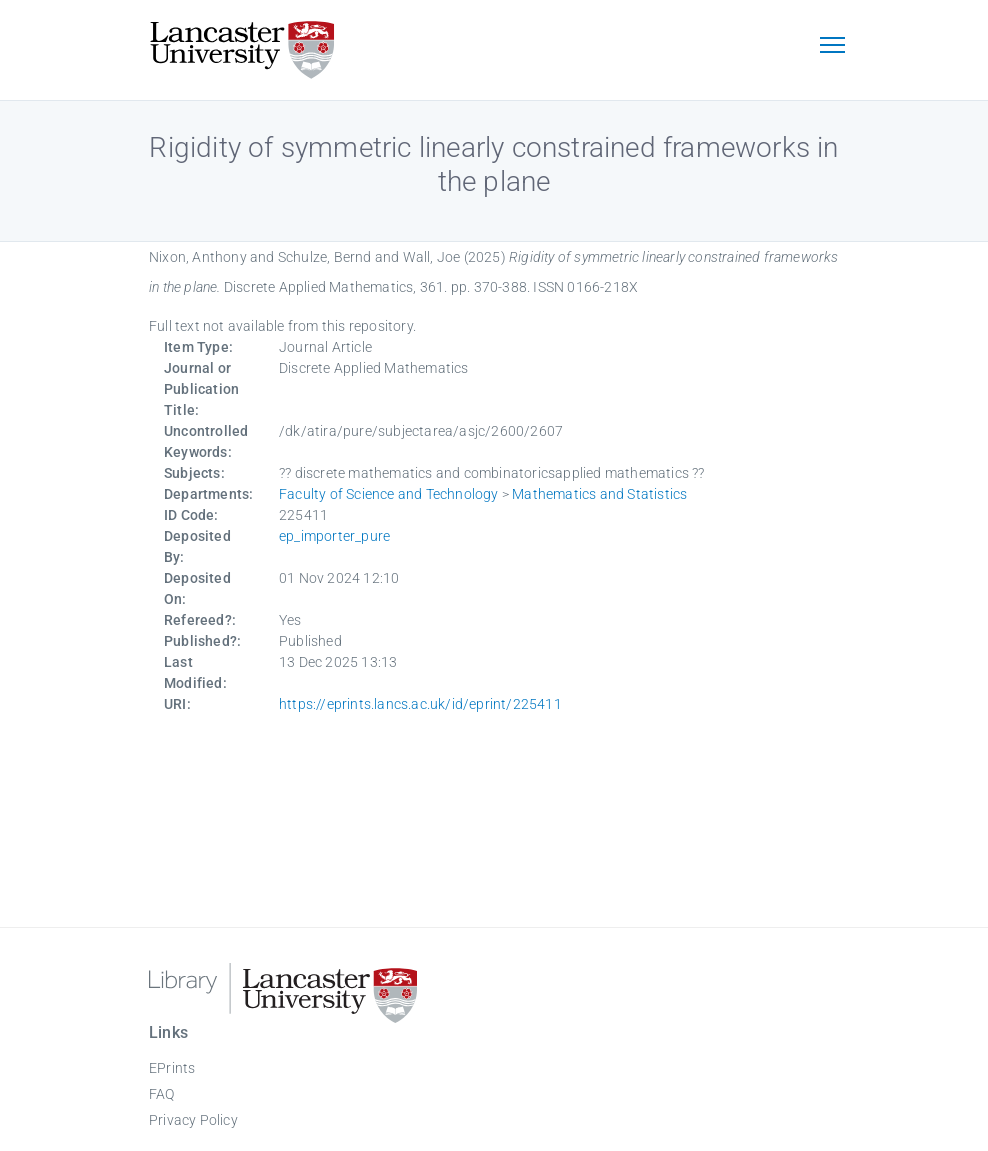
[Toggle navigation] (832, 47)
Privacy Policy (193, 1120)
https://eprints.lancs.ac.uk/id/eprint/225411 (420, 704)
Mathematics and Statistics (599, 494)
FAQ (162, 1094)
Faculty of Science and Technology (389, 494)
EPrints (172, 1068)
